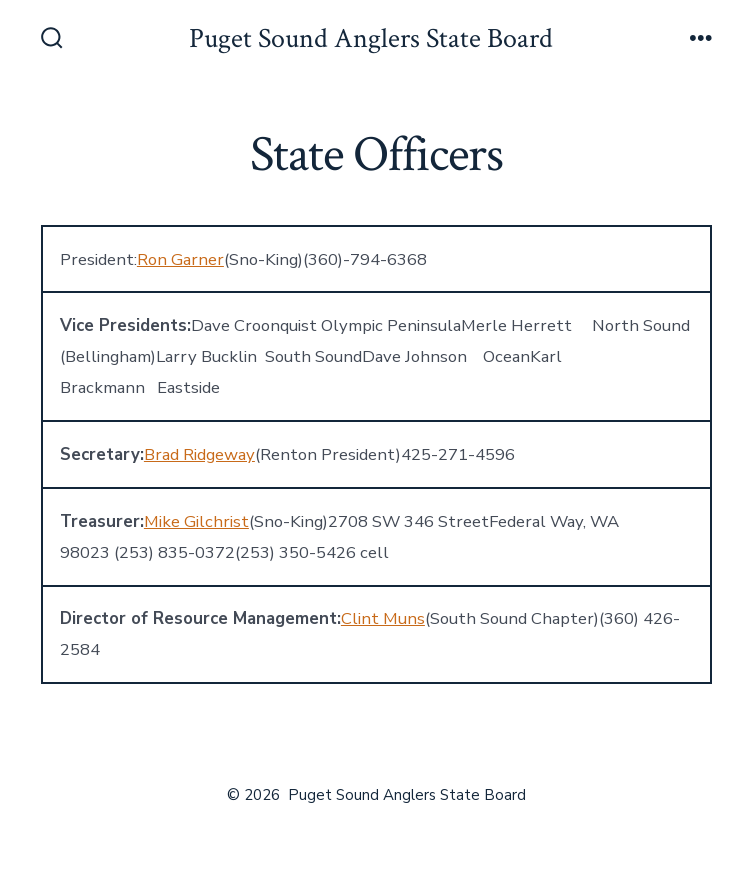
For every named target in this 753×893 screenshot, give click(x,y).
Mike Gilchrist (196, 521)
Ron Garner (180, 259)
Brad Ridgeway (199, 454)
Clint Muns (383, 618)
